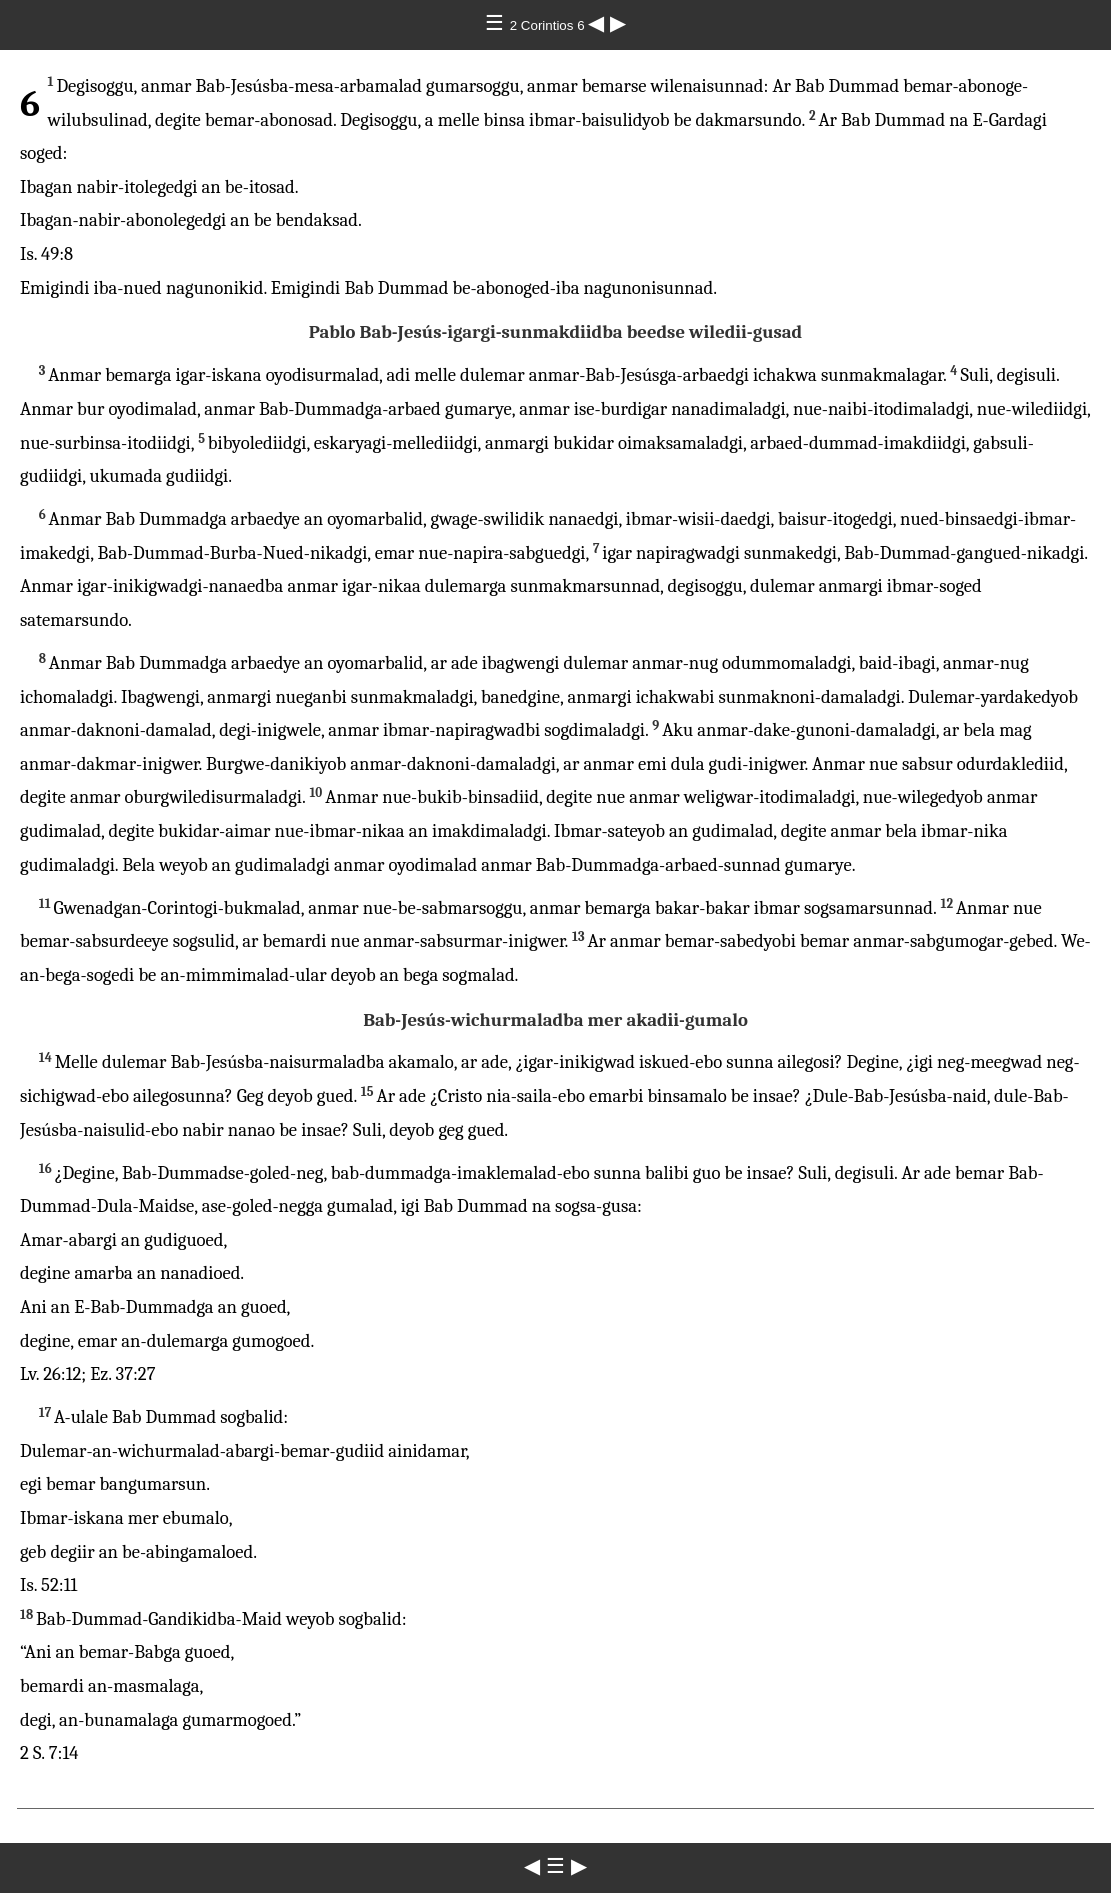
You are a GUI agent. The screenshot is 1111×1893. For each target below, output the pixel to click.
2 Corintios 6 (549, 25)
